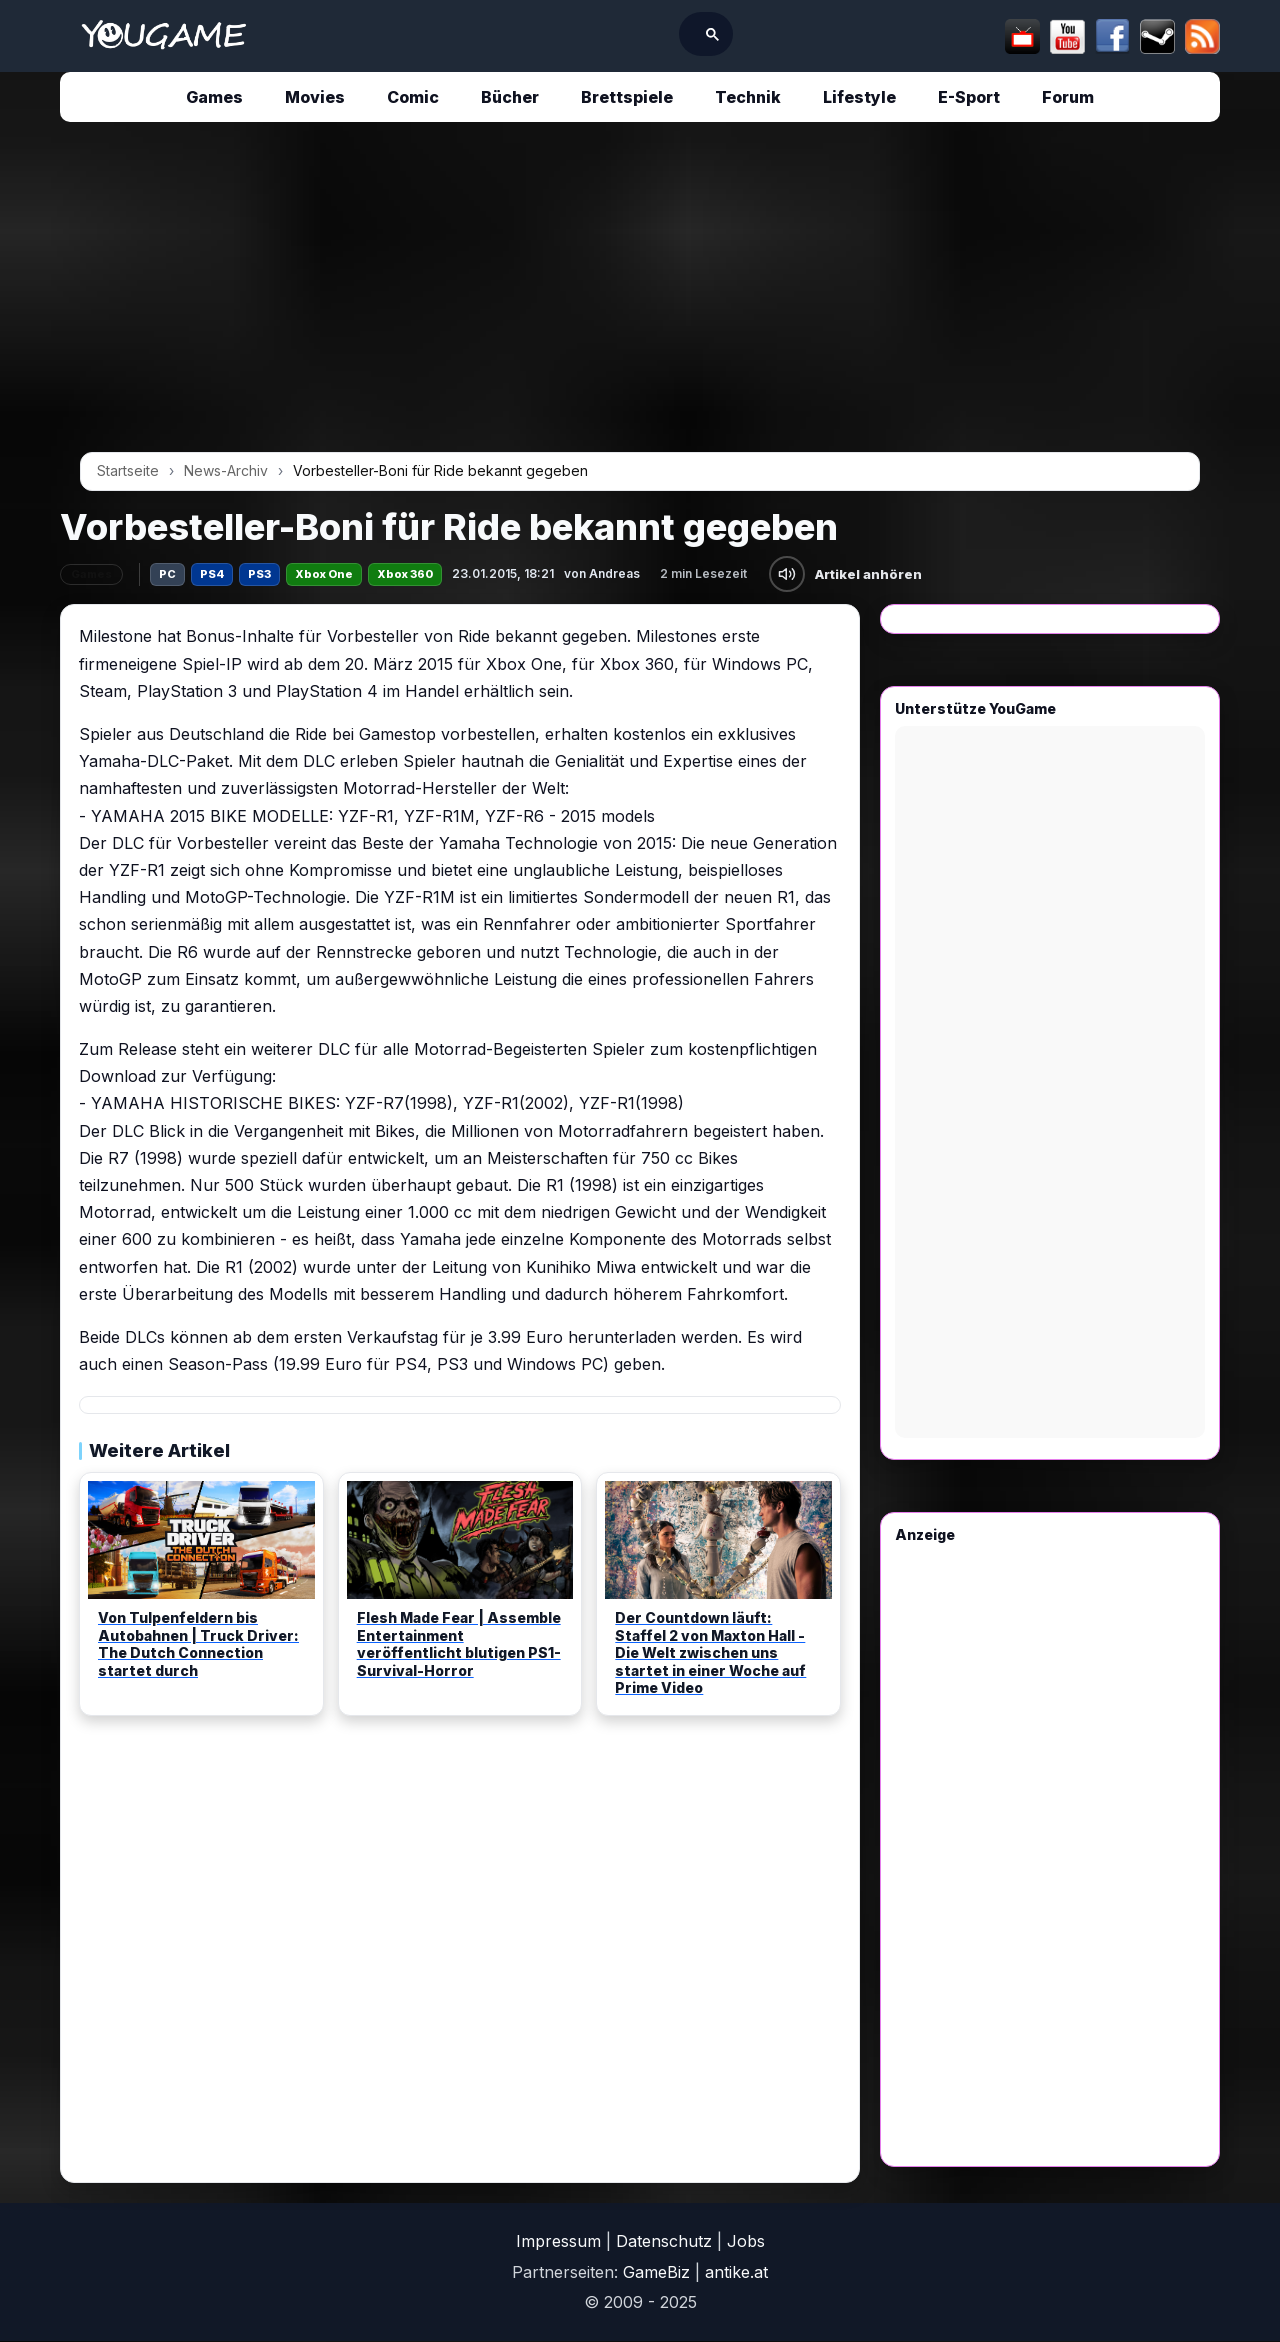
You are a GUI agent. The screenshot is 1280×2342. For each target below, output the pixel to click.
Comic (413, 97)
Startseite (128, 470)
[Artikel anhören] (787, 574)
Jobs (746, 2241)
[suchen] (604, 34)
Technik (748, 97)
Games (214, 97)
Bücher (510, 97)
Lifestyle (859, 97)
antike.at (736, 2272)
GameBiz (656, 2272)
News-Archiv (226, 470)
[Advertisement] (640, 294)
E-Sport (969, 97)
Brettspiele (627, 97)
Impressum (558, 2241)
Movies (315, 97)
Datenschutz (664, 2241)
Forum (1068, 97)
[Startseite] (163, 36)
